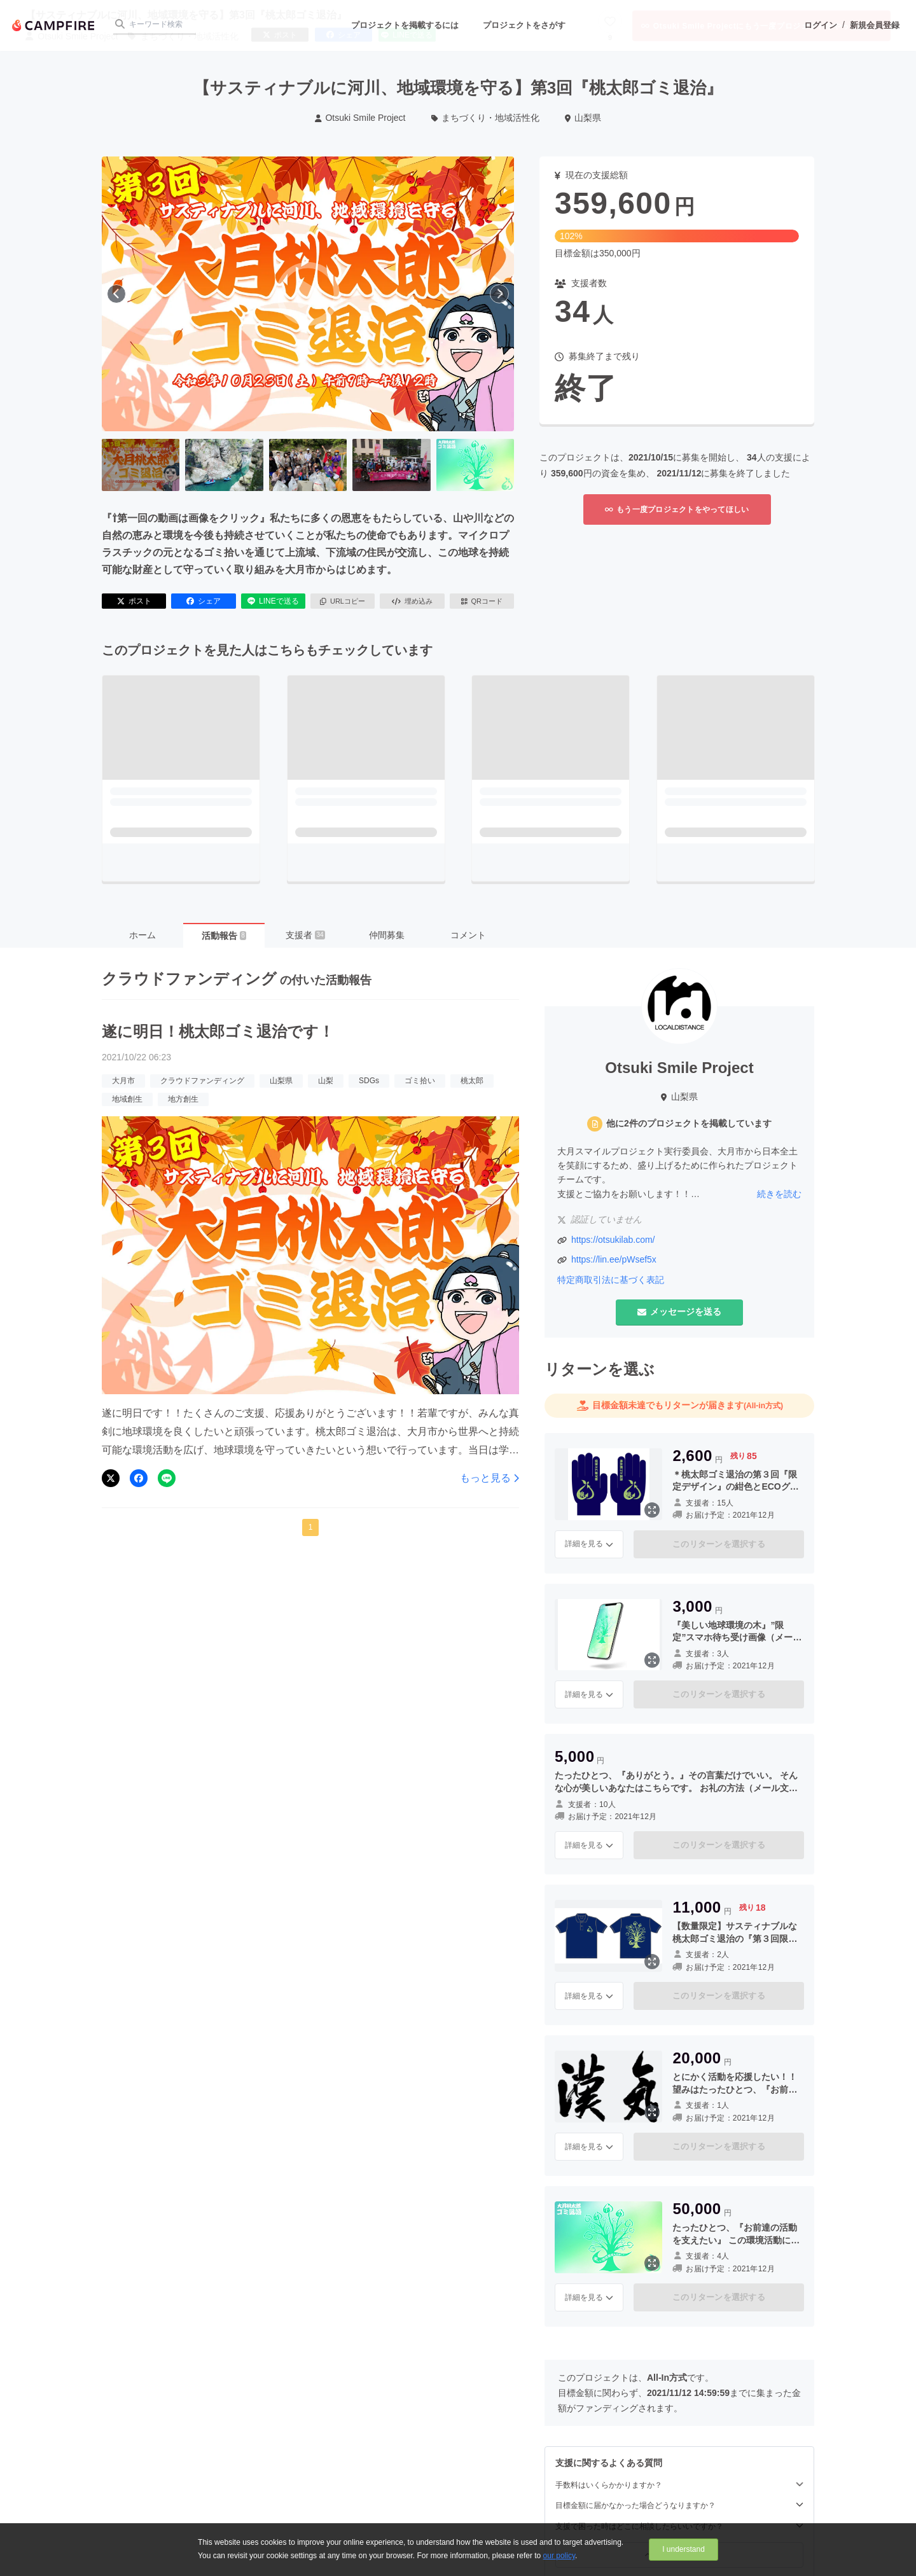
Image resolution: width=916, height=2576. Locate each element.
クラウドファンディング (202, 1080)
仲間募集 (387, 935)
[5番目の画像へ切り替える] (475, 465)
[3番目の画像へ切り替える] (308, 465)
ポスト (134, 601)
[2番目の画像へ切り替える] (224, 465)
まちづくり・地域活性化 (485, 118)
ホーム (142, 935)
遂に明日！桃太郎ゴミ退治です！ (218, 1031)
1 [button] (311, 1527)
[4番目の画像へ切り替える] (391, 465)
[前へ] (116, 293)
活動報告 (224, 936)
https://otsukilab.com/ (613, 1240)
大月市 (123, 1080)
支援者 (305, 935)
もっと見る (489, 1477)
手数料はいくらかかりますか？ (679, 2484)
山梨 (325, 1080)
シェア (203, 601)
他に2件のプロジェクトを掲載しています (689, 1123)
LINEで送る (273, 601)
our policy (559, 2555)
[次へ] (499, 293)
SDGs (369, 1080)
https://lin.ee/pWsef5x (613, 1259)
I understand (683, 2549)
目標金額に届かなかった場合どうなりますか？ (679, 2505)
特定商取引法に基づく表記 (610, 1280)
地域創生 (127, 1099)
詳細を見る (589, 1543)
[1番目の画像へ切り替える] (140, 465)
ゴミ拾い (420, 1080)
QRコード (482, 601)
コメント (468, 935)
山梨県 (583, 118)
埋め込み (412, 601)
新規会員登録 (874, 25)
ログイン (820, 25)
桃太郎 (472, 1080)
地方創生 (183, 1099)
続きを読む (779, 1194)
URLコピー (342, 601)
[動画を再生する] (308, 294)
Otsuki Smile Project (360, 118)
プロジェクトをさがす (524, 25)
